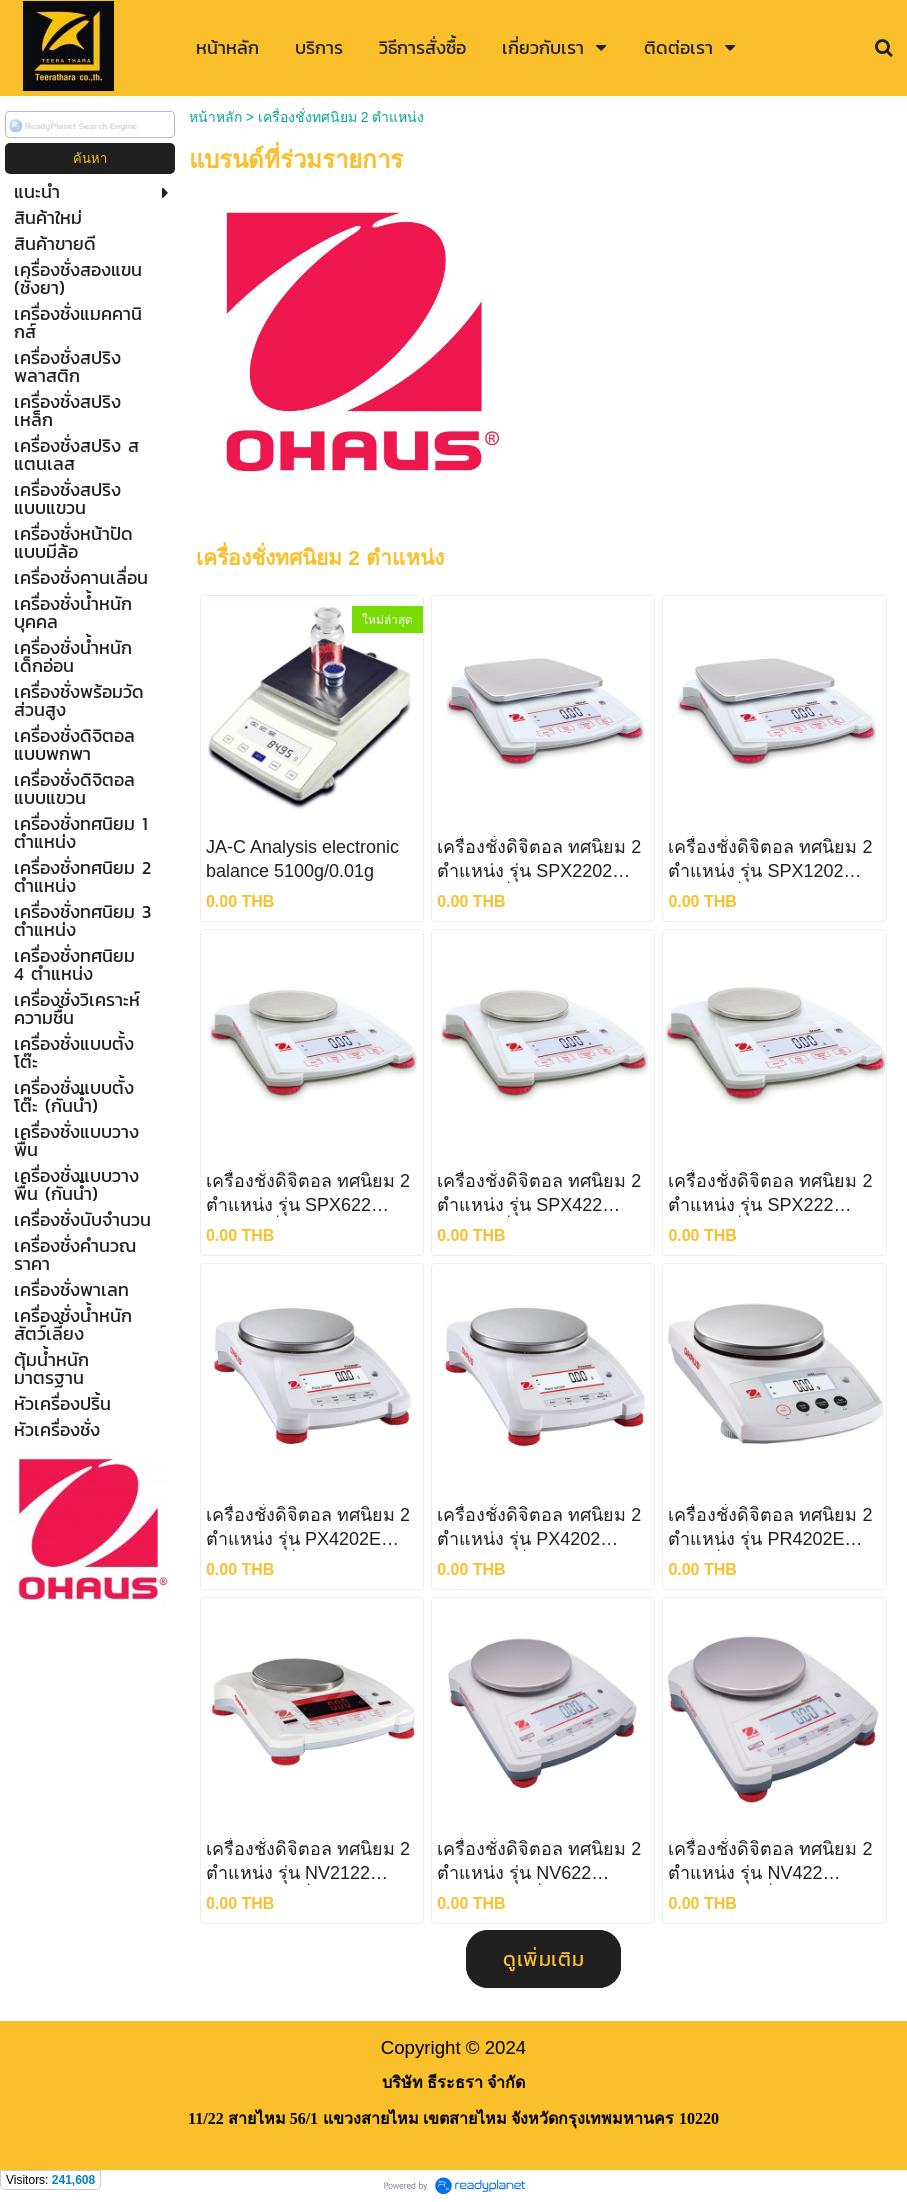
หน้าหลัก (215, 117)
